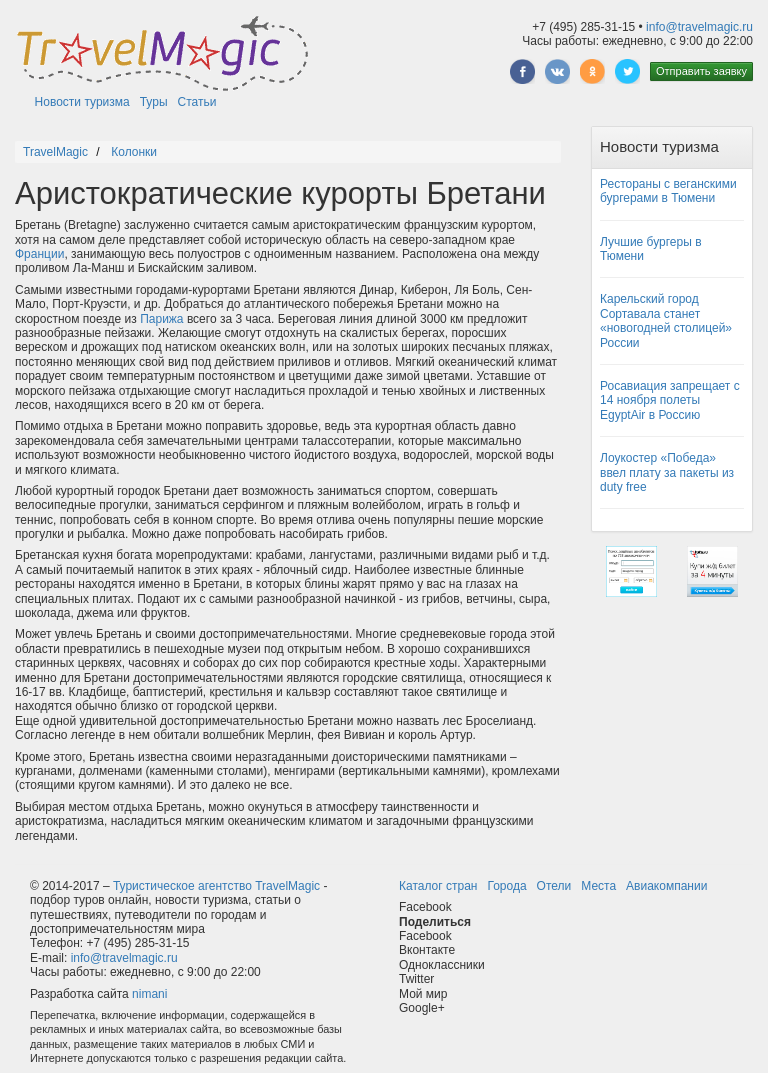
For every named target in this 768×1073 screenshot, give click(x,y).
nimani (149, 994)
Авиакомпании (666, 886)
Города (506, 886)
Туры (154, 102)
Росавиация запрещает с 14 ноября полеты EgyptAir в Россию (670, 400)
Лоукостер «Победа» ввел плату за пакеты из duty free (667, 472)
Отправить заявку (701, 71)
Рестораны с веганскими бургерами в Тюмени (668, 191)
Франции (39, 254)
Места (598, 886)
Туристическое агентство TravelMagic (216, 886)
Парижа (161, 319)
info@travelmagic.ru (699, 27)
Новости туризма (82, 102)
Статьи (197, 102)
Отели (554, 886)
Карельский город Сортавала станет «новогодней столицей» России (666, 320)
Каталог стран (438, 886)
